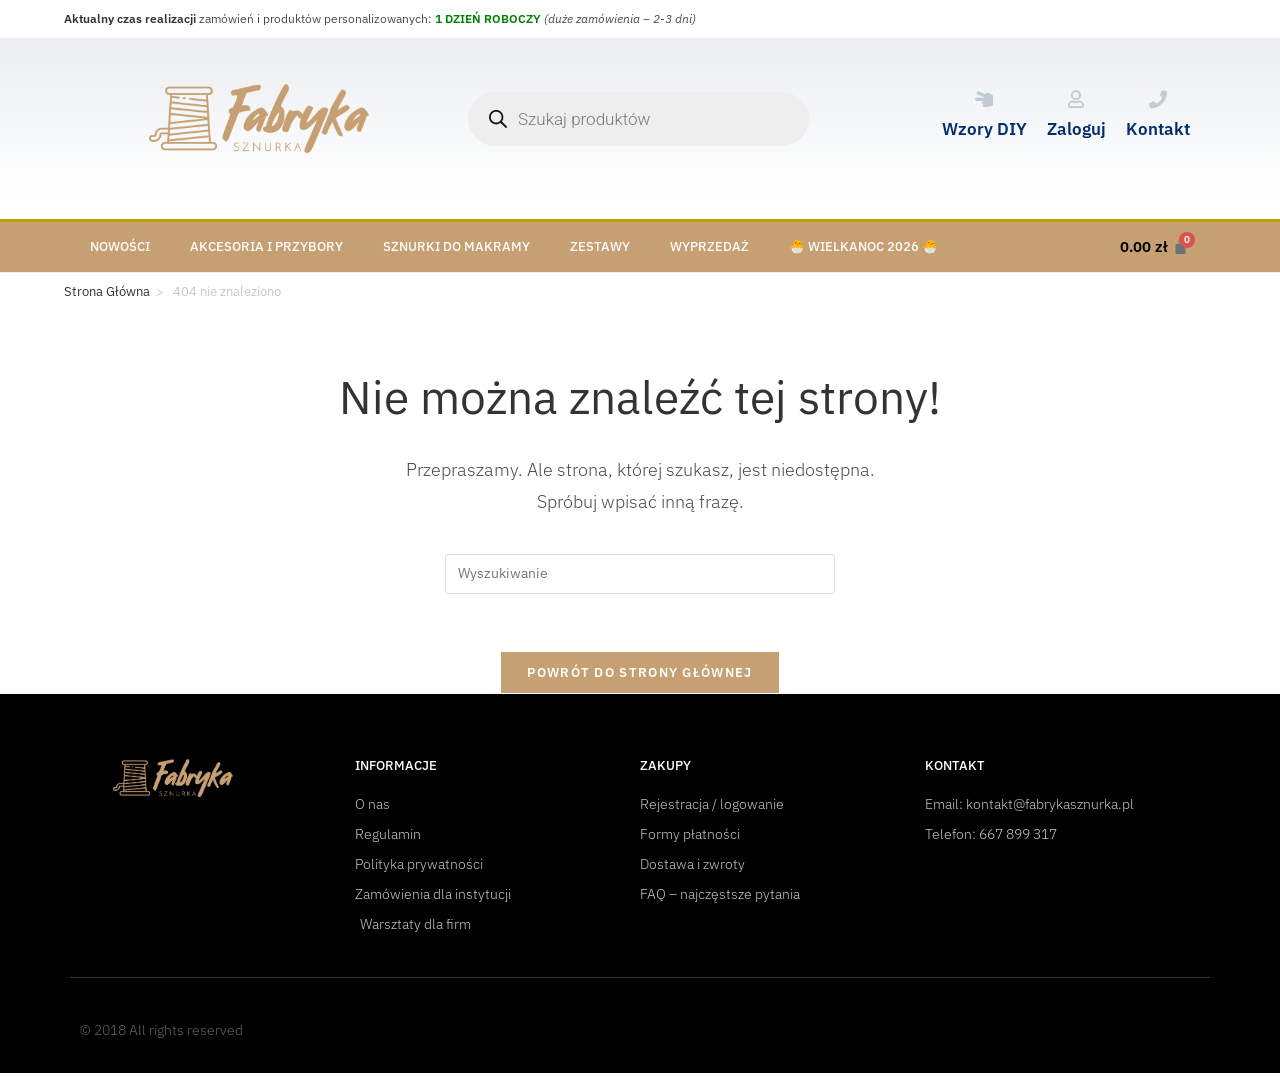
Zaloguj (1076, 129)
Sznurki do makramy (456, 246)
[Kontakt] (1158, 99)
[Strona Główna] (107, 292)
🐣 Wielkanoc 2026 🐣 (863, 246)
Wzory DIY (984, 129)
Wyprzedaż (709, 246)
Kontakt (1158, 129)
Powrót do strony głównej (639, 675)
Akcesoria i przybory (266, 246)
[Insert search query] (640, 574)
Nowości (120, 246)
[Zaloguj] (1076, 99)
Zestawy (600, 246)
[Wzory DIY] (984, 99)
